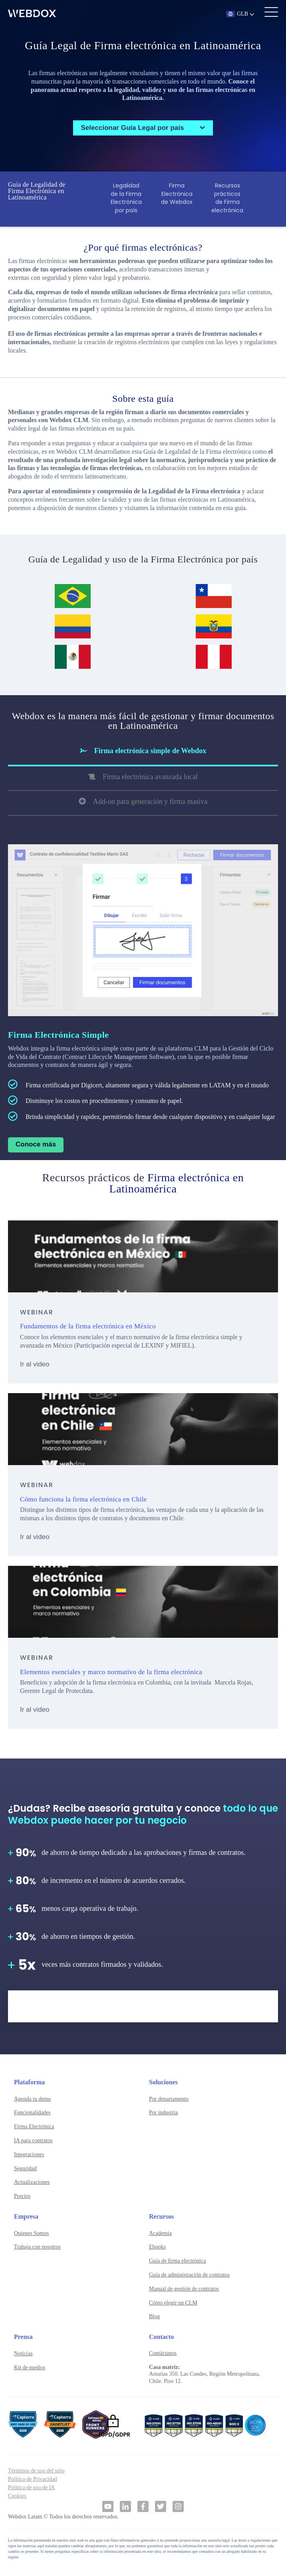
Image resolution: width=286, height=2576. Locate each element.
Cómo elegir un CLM (173, 2303)
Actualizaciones (32, 2182)
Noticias (23, 2354)
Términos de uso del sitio (36, 2471)
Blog (154, 2316)
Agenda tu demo (32, 2099)
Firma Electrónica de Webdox (177, 193)
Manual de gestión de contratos (184, 2289)
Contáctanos (163, 2353)
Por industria (163, 2112)
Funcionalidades (32, 2112)
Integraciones (29, 2154)
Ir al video (35, 1364)
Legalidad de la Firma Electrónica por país (126, 197)
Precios (22, 2196)
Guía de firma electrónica (177, 2261)
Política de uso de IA (31, 2487)
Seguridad (25, 2168)
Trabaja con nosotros (37, 2247)
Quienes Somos (31, 2233)
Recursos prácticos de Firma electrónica (227, 197)
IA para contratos (33, 2140)
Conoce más (36, 1144)
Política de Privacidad (32, 2479)
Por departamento (169, 2099)
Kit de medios (30, 2368)
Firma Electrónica (34, 2126)
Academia (160, 2233)
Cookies (17, 2496)
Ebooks (157, 2247)
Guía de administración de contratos (189, 2275)
